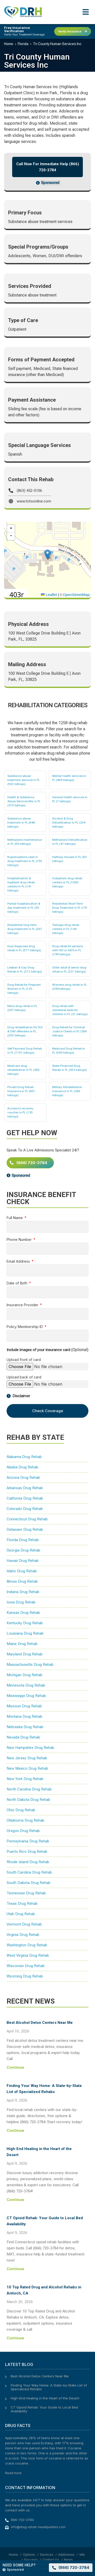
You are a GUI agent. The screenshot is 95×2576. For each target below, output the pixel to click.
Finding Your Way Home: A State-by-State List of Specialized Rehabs (49, 2387)
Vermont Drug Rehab (24, 1924)
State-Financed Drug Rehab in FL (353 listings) (69, 1068)
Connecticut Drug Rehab (27, 1519)
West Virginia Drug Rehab (28, 1955)
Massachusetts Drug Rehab (30, 1664)
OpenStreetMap (76, 594)
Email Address (19, 1261)
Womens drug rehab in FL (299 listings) (69, 987)
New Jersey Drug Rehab (27, 1758)
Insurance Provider (23, 1305)
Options (29, 2554)
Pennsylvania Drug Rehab (28, 1841)
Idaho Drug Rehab (22, 1571)
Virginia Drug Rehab (23, 1934)
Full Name (15, 1218)
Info (82, 2554)
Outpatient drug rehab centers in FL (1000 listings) (67, 882)
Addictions (66, 2554)
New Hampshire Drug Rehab (30, 1747)
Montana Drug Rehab (24, 1716)
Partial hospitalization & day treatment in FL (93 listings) (23, 907)
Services (46, 2554)
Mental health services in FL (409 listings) (69, 778)
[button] (85, 12)
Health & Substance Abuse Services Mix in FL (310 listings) (24, 801)
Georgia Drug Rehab (23, 1550)
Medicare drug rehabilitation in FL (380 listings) (23, 1070)
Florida (23, 44)
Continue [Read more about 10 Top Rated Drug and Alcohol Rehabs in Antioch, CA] (15, 2338)
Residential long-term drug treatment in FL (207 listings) (24, 929)
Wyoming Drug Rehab (25, 1976)
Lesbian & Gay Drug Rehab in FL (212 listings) (24, 969)
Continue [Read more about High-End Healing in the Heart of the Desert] (15, 2199)
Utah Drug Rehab (21, 1914)
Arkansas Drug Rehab (25, 1488)
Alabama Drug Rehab (24, 1456)
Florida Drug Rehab (23, 1540)
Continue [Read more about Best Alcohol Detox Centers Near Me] (15, 2067)
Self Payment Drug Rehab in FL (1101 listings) (24, 1050)
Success (30, 2560)
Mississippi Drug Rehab (26, 1695)
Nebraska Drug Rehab (25, 1727)
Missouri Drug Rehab (24, 1706)
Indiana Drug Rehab (23, 1592)
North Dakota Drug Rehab (28, 1799)
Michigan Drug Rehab (24, 1675)
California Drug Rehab (25, 1498)
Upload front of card (24, 1360)
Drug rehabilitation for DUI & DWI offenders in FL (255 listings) (25, 1031)
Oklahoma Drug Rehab (25, 1820)
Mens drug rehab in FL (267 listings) (22, 1008)
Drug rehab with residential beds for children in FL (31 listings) (70, 1010)
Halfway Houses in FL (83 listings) (69, 859)
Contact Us (51, 2560)
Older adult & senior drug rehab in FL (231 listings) (69, 969)
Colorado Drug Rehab (25, 1508)
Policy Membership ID (25, 1327)
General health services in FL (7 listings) (69, 799)
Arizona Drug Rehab (23, 1477)
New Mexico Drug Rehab (27, 1768)
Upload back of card (24, 1377)
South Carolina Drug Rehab (29, 1872)
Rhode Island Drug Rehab (28, 1862)
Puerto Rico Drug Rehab (27, 1851)
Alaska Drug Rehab (22, 1467)
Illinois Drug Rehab (22, 1581)
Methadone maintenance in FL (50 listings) (24, 842)
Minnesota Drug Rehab (26, 1685)
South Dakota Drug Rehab (28, 1882)
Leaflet (49, 594)
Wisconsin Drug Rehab (26, 1966)
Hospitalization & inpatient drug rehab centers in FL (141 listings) (21, 884)
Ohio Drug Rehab (21, 1810)
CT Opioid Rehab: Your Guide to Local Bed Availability (44, 2409)
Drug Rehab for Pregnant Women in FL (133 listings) (24, 989)
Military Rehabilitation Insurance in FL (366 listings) (67, 1091)
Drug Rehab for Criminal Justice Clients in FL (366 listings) (69, 1031)
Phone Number (20, 1240)
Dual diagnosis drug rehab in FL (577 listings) (24, 948)
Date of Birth (17, 1283)
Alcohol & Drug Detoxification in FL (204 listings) (68, 822)
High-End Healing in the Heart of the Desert (45, 2398)
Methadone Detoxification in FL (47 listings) (69, 842)
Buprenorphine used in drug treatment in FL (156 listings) (24, 861)
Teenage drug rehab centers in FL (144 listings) (65, 929)
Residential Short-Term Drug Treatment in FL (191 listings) (70, 907)
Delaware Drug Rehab (25, 1529)
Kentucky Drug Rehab (25, 1623)
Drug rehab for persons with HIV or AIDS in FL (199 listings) (67, 950)
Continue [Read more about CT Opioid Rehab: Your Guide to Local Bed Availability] (15, 2268)
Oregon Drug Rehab (23, 1830)
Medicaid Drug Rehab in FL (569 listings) (68, 1050)
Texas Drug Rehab (22, 1903)
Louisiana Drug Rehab (25, 1633)
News (68, 2560)
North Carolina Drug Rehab (29, 1789)
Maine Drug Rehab (22, 1643)
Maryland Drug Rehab (25, 1654)
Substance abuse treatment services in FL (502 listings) (23, 780)
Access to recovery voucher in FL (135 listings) (20, 1112)
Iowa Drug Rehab (21, 1602)
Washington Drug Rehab (27, 1945)
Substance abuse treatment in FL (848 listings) (21, 822)
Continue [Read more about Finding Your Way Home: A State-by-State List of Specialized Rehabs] (15, 2130)
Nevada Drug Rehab (23, 1737)
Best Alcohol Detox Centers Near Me (40, 2022)
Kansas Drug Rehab (23, 1612)
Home (8, 44)
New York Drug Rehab (25, 1779)
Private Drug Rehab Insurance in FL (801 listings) (21, 1091)
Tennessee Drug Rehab (26, 1893)
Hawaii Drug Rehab (23, 1560)
